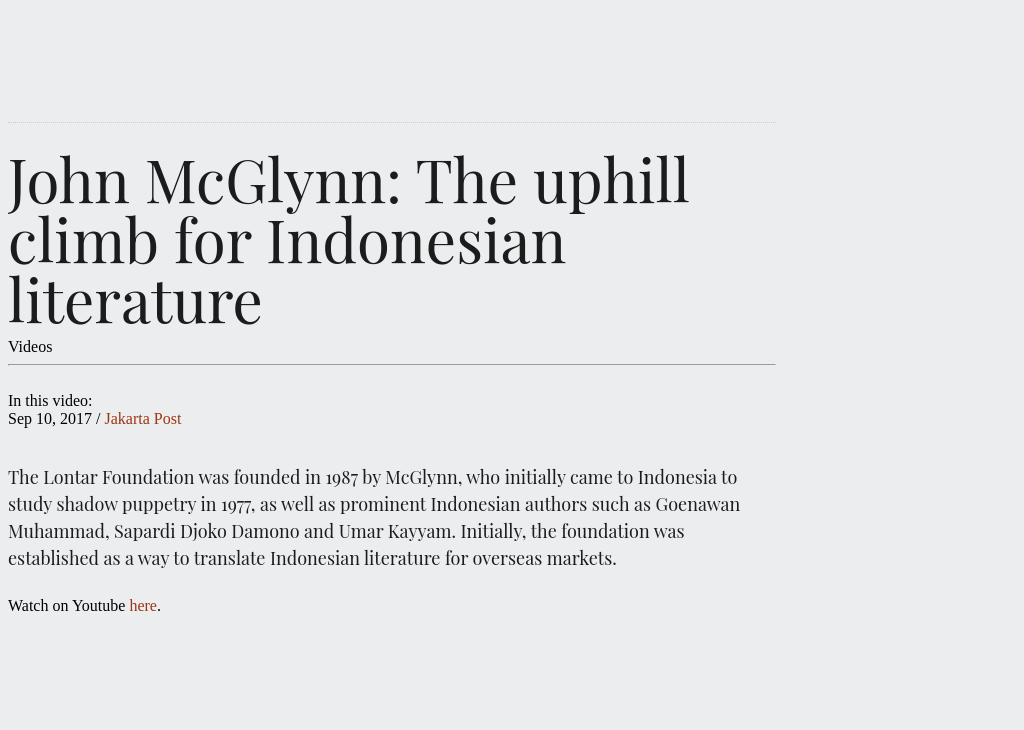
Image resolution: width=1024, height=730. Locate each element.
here (143, 605)
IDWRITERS (422, 52)
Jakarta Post (142, 418)
